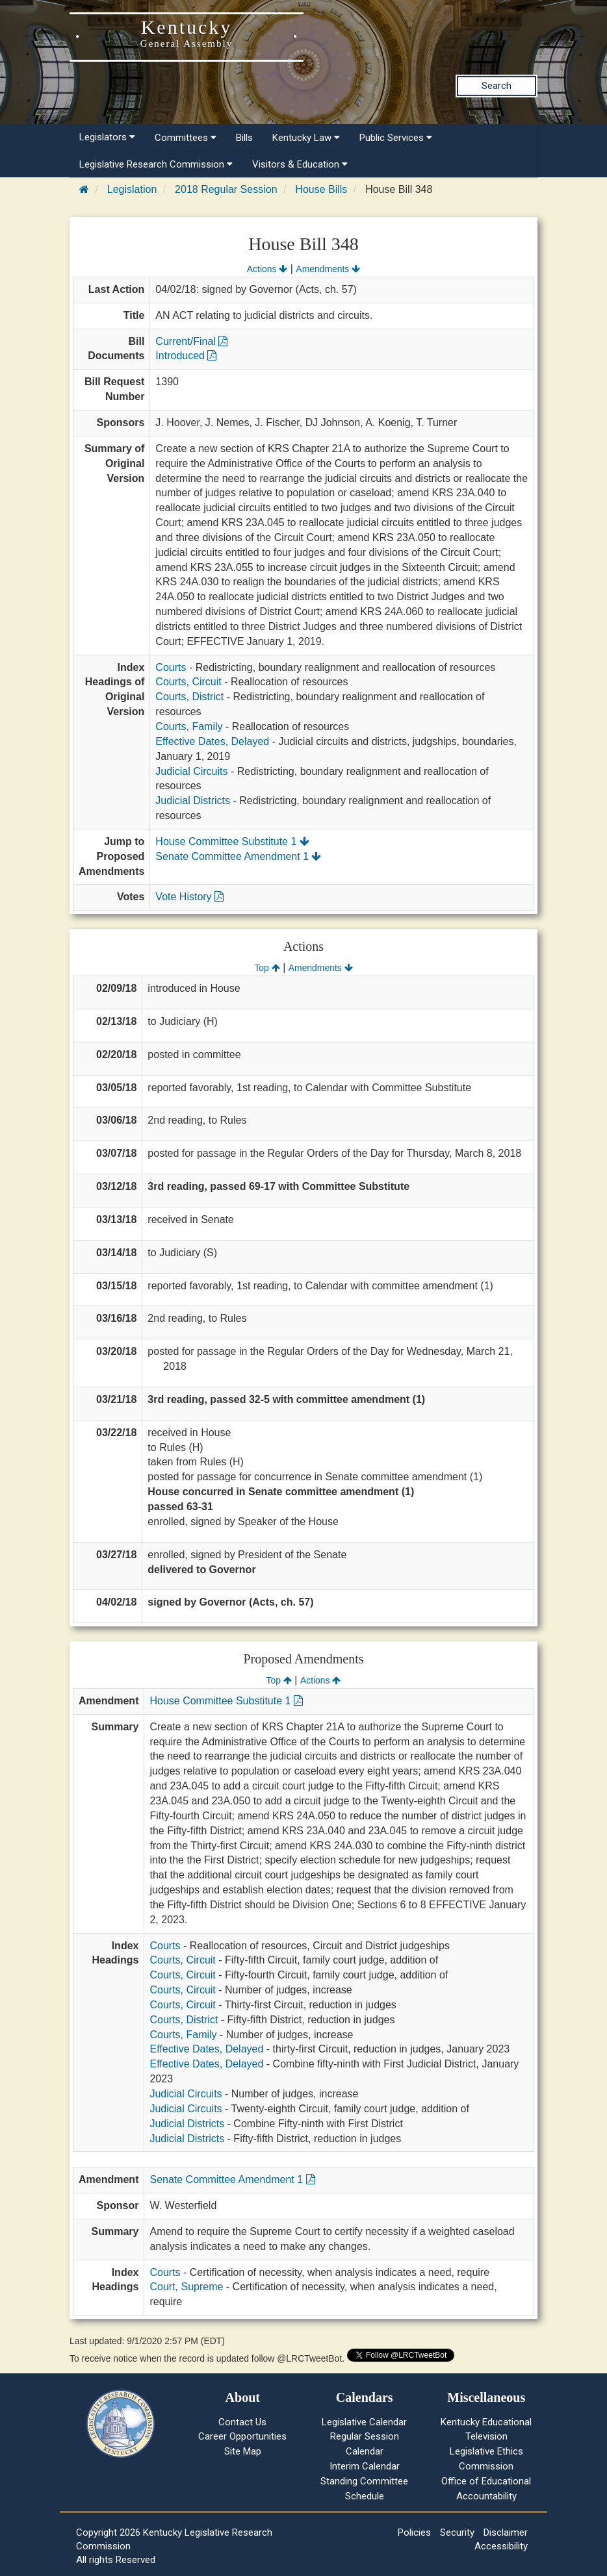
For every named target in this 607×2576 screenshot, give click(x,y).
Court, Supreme (186, 2286)
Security (457, 2532)
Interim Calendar (364, 2466)
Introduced (185, 355)
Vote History (189, 896)
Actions (267, 269)
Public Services (395, 138)
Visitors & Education (300, 164)
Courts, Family (188, 726)
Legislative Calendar (364, 2422)
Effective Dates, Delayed (212, 741)
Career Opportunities (242, 2436)
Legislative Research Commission (156, 164)
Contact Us (242, 2422)
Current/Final (191, 341)
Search (496, 86)
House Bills (321, 189)
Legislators (107, 137)
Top (266, 968)
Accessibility (501, 2546)
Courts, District (189, 696)
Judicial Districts (192, 800)
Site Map (242, 2451)
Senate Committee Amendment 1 (238, 856)
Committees (185, 138)
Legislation (132, 189)
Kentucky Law (306, 138)
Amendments (328, 269)
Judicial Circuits (191, 771)
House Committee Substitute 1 (232, 841)
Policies (414, 2532)
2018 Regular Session (226, 189)
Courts (170, 667)
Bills (244, 138)
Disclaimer (506, 2532)
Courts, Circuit (188, 681)
